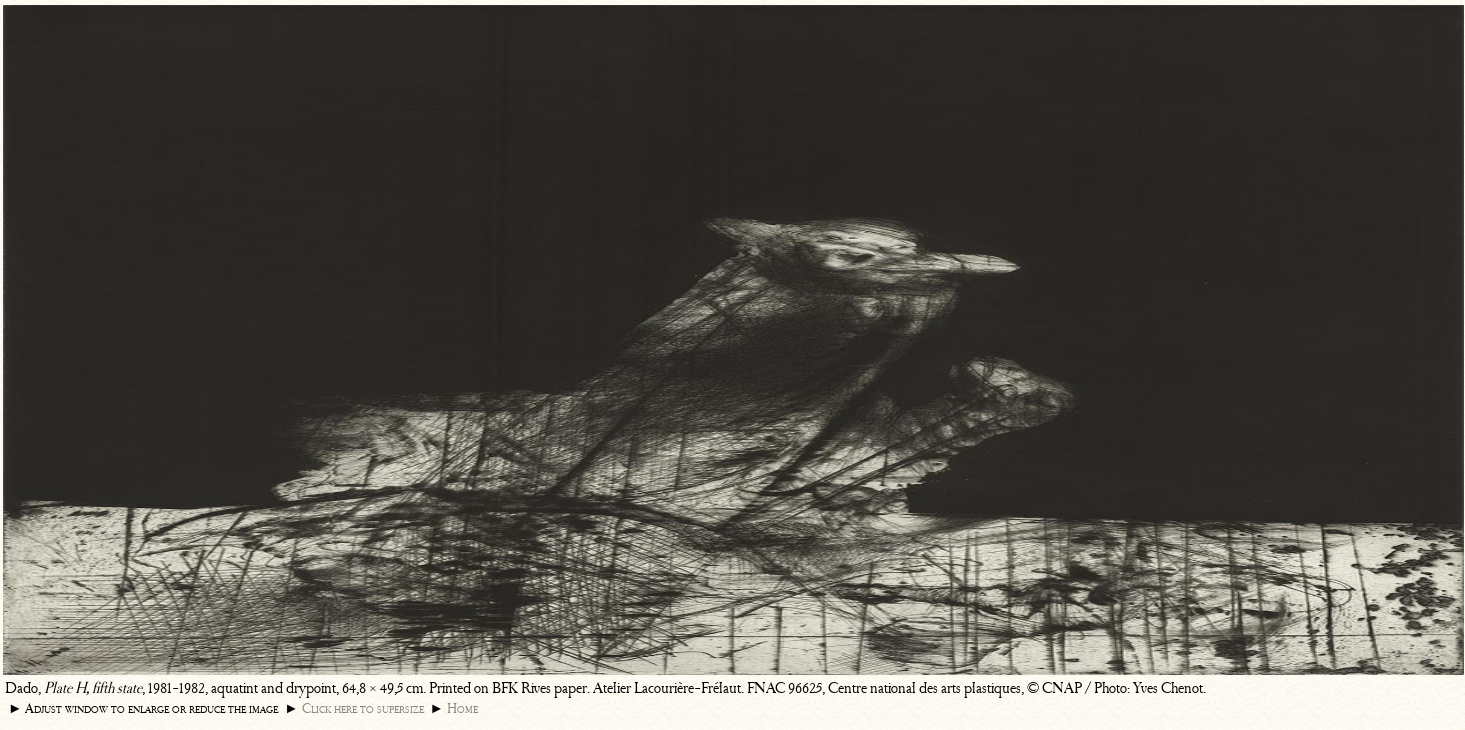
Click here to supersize (363, 708)
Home (462, 708)
